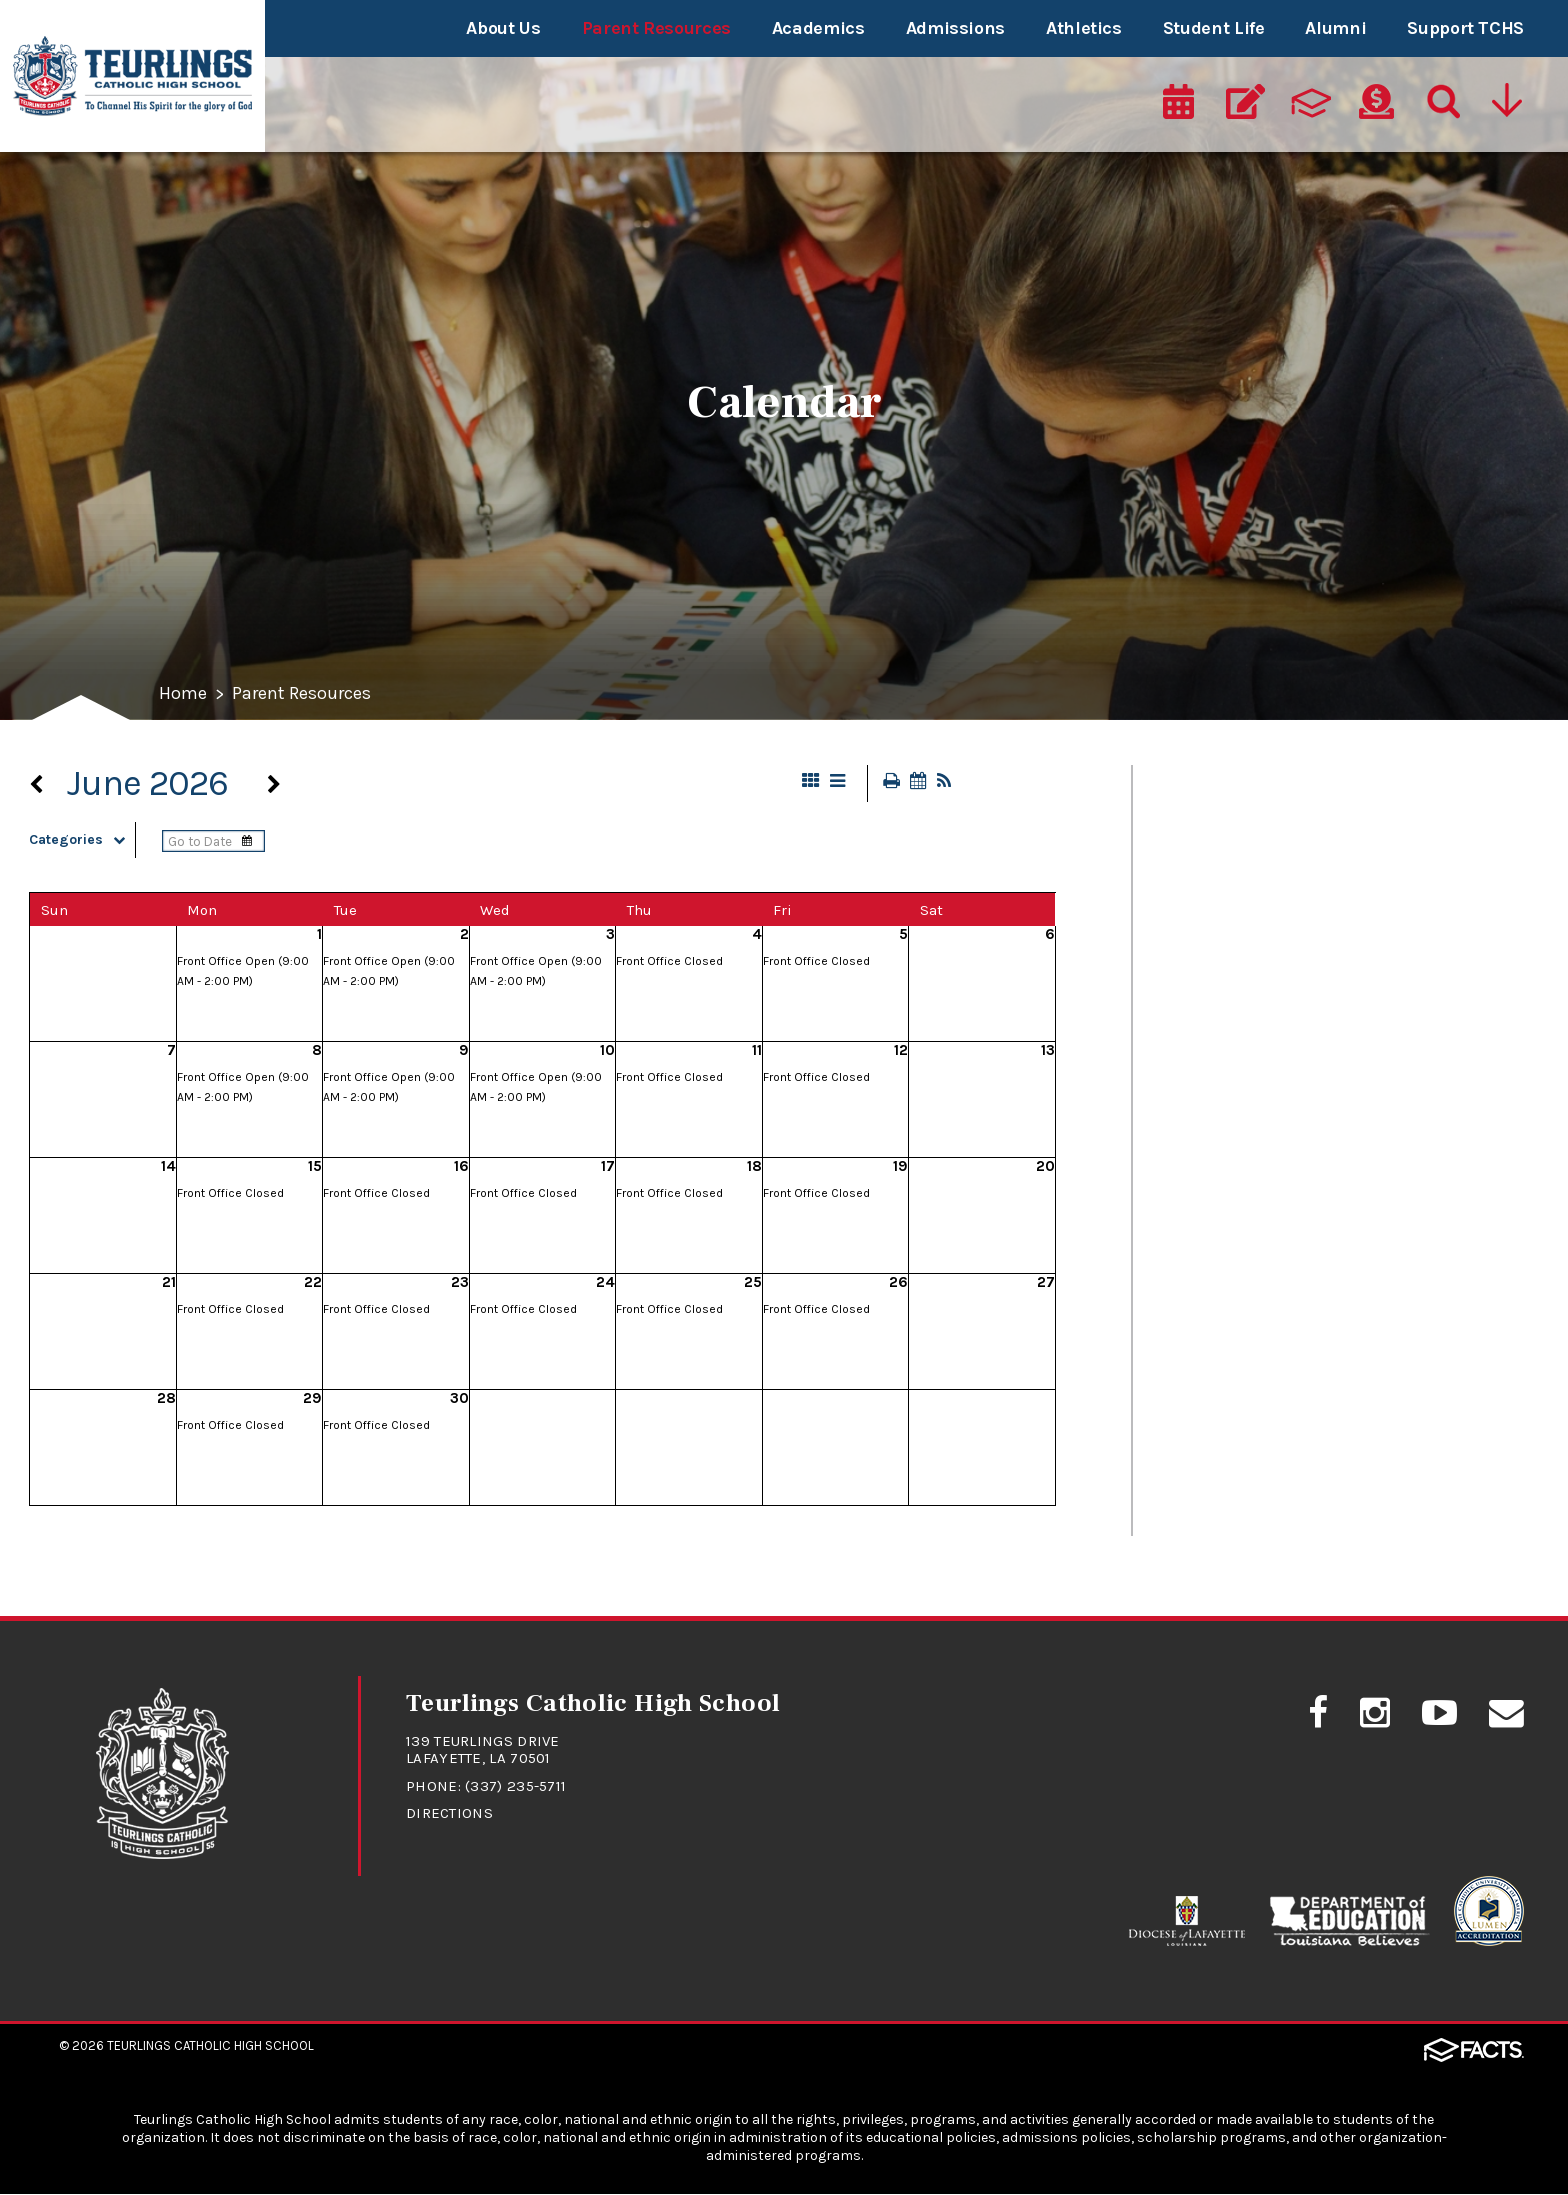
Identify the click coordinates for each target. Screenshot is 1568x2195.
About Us (503, 28)
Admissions (955, 28)
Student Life (1214, 28)
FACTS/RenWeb (1238, 1147)
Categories (82, 840)
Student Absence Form (1274, 1287)
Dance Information (1254, 1007)
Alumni (1335, 28)
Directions (449, 1814)
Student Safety (1237, 1427)
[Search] (1442, 107)
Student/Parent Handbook (1293, 1357)
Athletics (1084, 28)
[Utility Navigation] (1509, 107)
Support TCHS (1465, 28)
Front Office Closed (669, 962)
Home (183, 695)
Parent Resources (656, 28)
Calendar (1206, 937)
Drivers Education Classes (1289, 1077)
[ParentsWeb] (1311, 107)
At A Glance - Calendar (1270, 797)
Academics (818, 28)
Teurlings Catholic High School (210, 2046)
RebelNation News (1250, 1217)
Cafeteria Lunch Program (1286, 867)
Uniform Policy (1235, 1497)
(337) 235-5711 (515, 1787)
